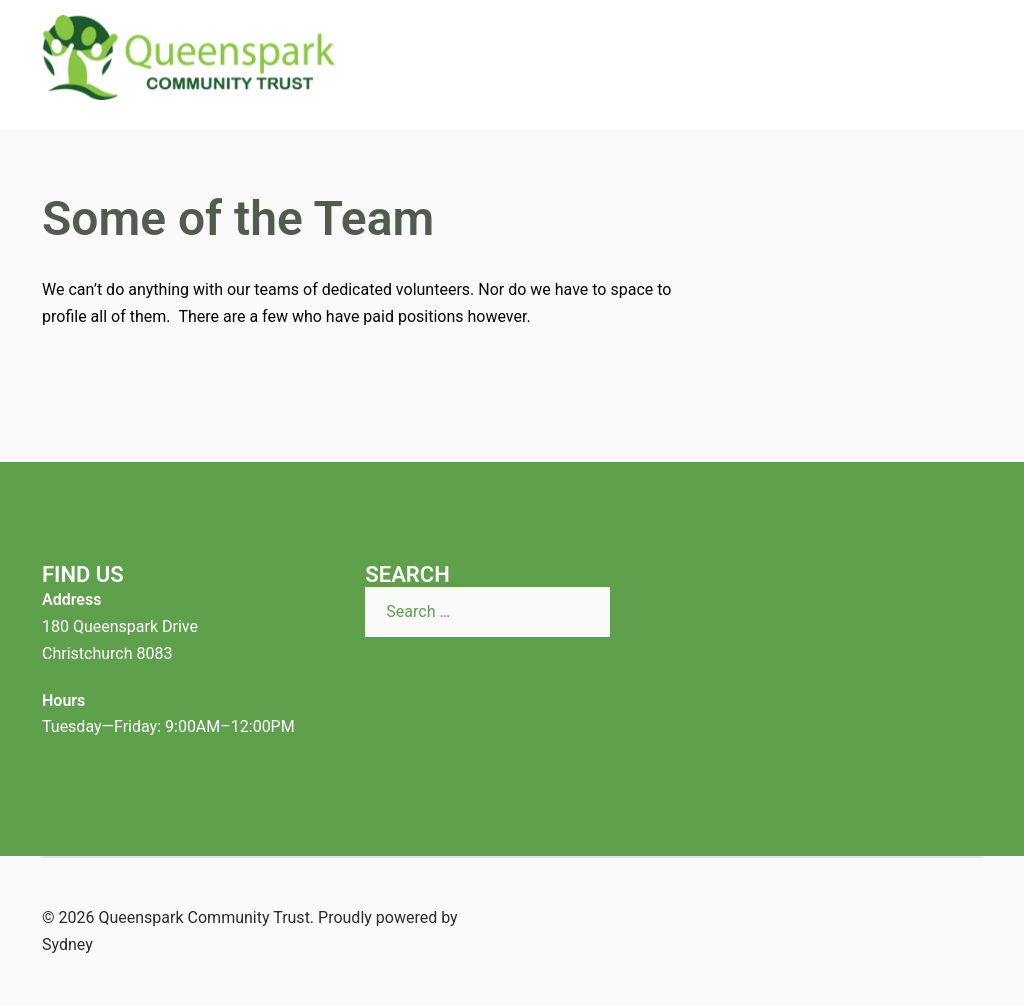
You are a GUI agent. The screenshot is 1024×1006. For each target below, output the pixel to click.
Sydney (67, 944)
